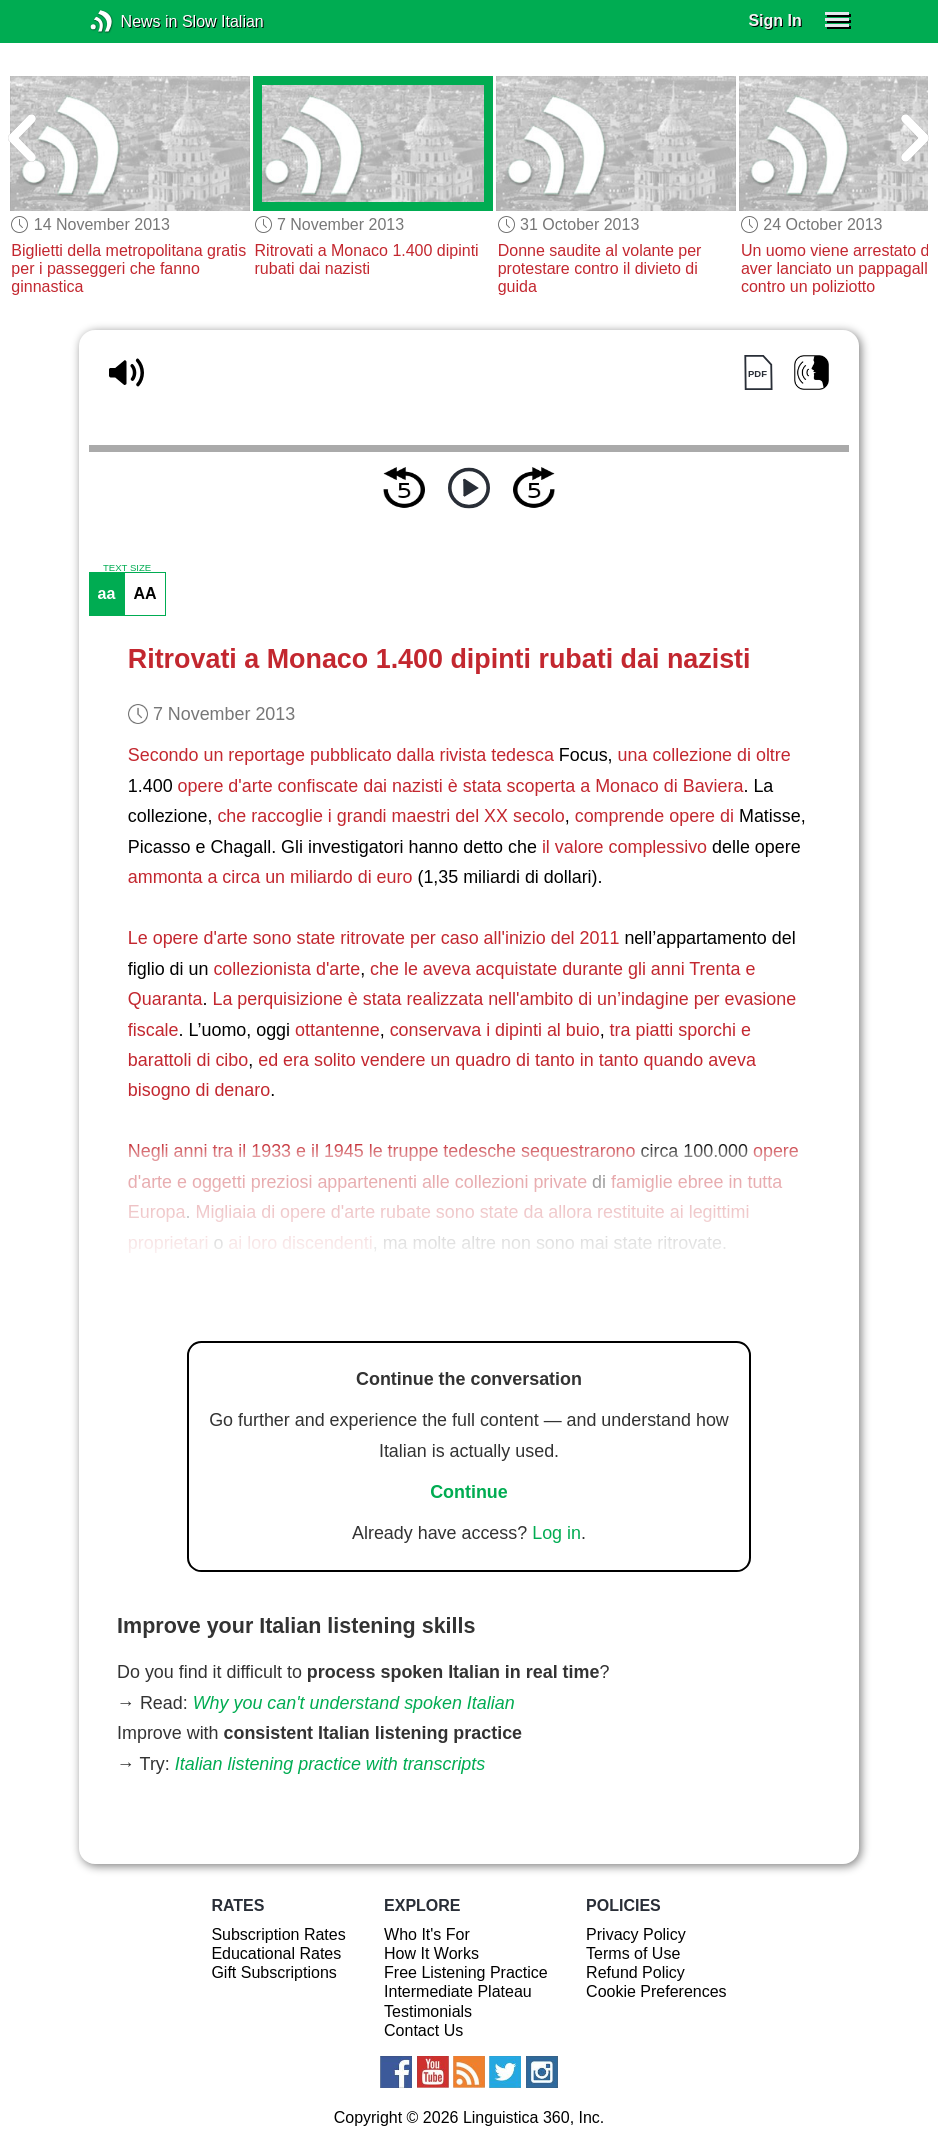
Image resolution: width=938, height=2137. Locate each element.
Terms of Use (633, 1953)
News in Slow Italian (131, 21)
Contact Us (423, 2030)
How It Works (431, 1953)
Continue (469, 1492)
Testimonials (428, 2011)
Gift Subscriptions (273, 1972)
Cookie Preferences (656, 1991)
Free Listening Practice (466, 1972)
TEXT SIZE (127, 568)
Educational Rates (276, 1953)
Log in (556, 1533)
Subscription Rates (278, 1934)
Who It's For (427, 1934)
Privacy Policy (636, 1934)
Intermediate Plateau (458, 1991)
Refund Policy (635, 1972)
